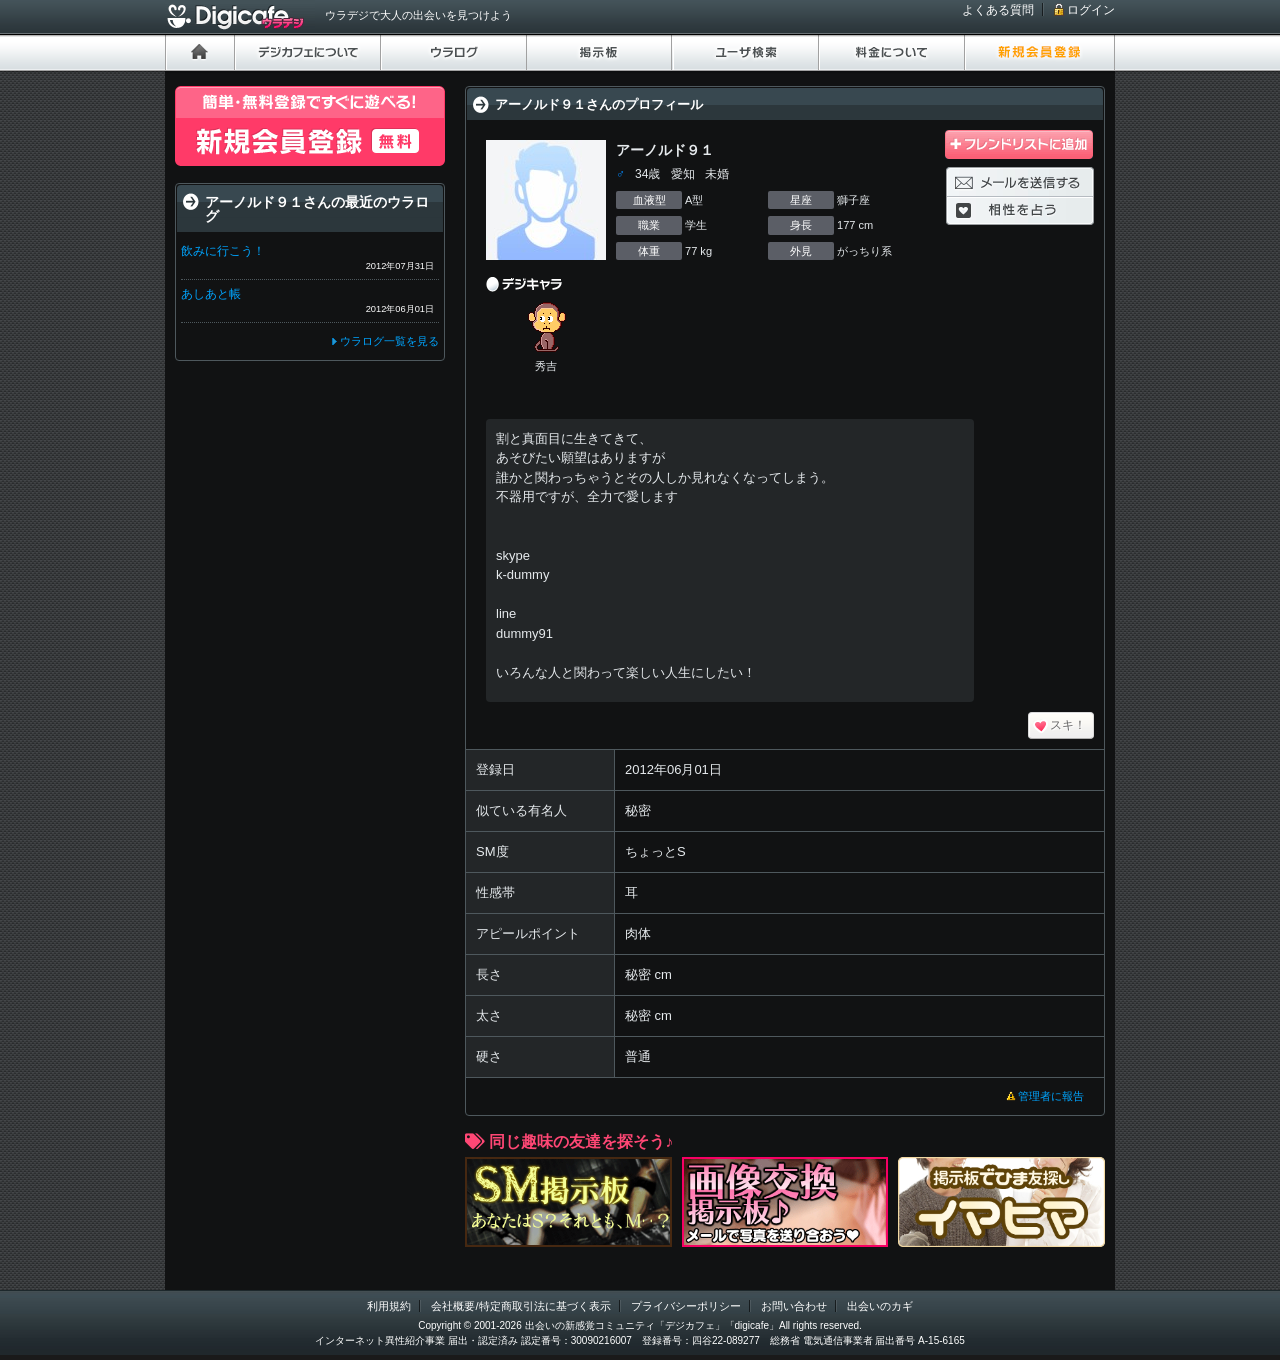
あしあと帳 (211, 294)
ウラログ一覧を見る (389, 341)
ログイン (1091, 10)
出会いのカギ (880, 1306)
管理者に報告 (1051, 1096)
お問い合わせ (794, 1306)
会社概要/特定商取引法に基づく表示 (520, 1306)
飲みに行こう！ (223, 251)
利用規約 (389, 1306)
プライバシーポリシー (686, 1306)
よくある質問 (998, 10)
